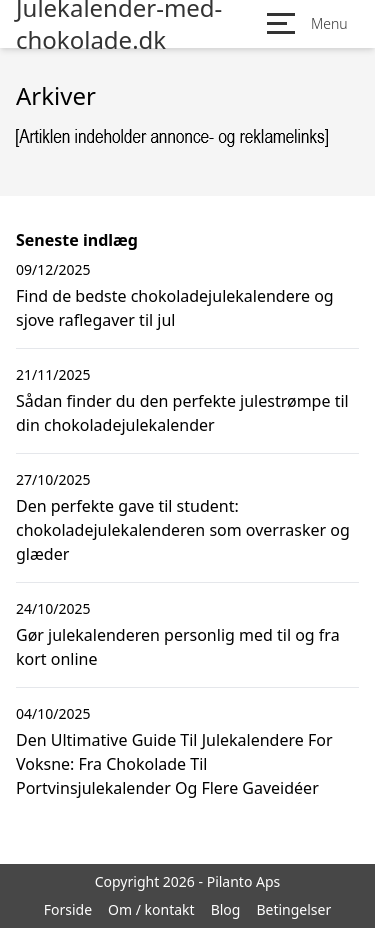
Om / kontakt (151, 909)
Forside (68, 909)
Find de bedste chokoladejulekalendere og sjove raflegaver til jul (175, 308)
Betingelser (293, 909)
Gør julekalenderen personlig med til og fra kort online (178, 647)
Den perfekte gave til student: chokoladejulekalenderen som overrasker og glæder (183, 530)
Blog (226, 909)
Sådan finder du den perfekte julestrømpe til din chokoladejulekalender (182, 413)
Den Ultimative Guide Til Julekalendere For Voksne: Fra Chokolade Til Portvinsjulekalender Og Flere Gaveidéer (174, 764)
